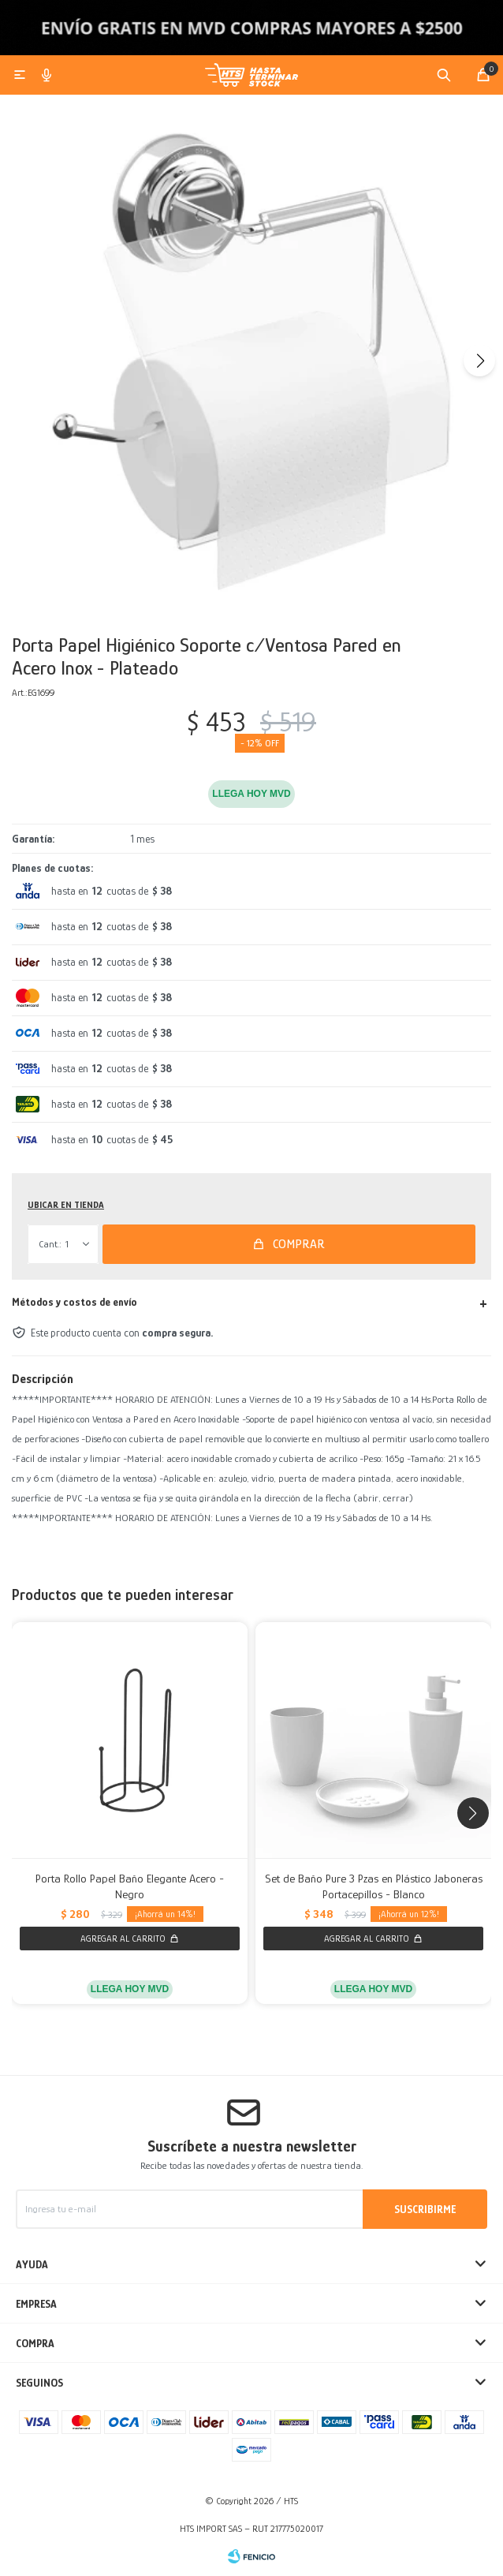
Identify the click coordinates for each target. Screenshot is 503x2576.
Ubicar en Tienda (66, 1204)
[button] (479, 360)
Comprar (299, 1244)
